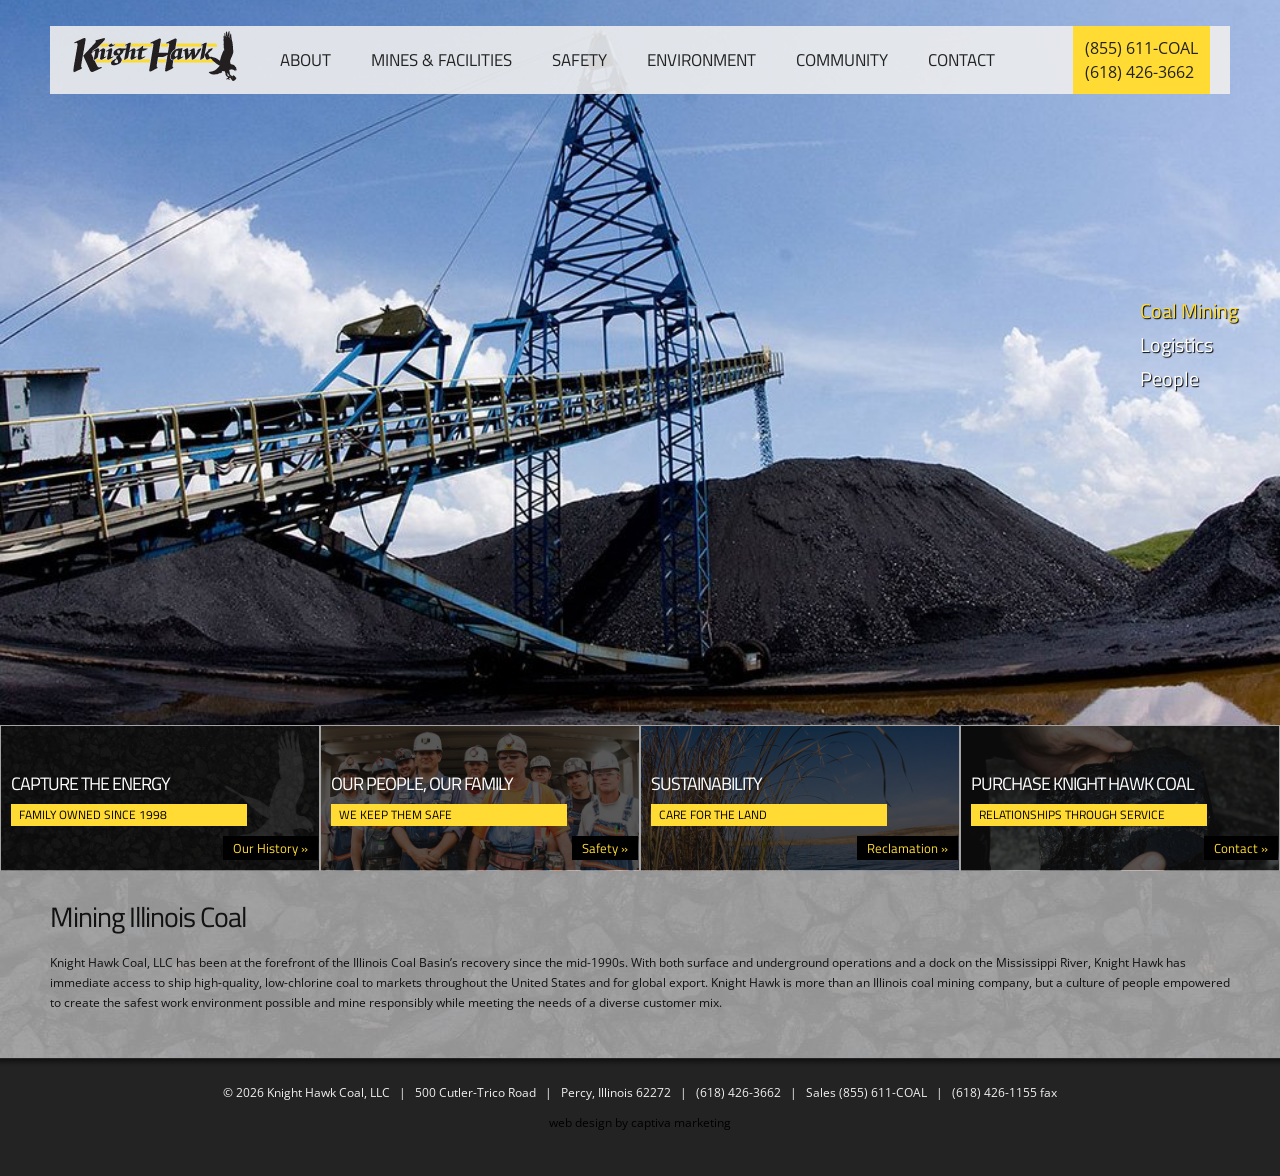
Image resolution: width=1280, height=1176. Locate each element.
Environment (701, 60)
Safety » (605, 848)
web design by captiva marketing (640, 1122)
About (305, 60)
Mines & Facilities (441, 60)
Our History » (270, 848)
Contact (961, 60)
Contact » (1241, 848)
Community (842, 60)
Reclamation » (907, 848)
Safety (579, 60)
